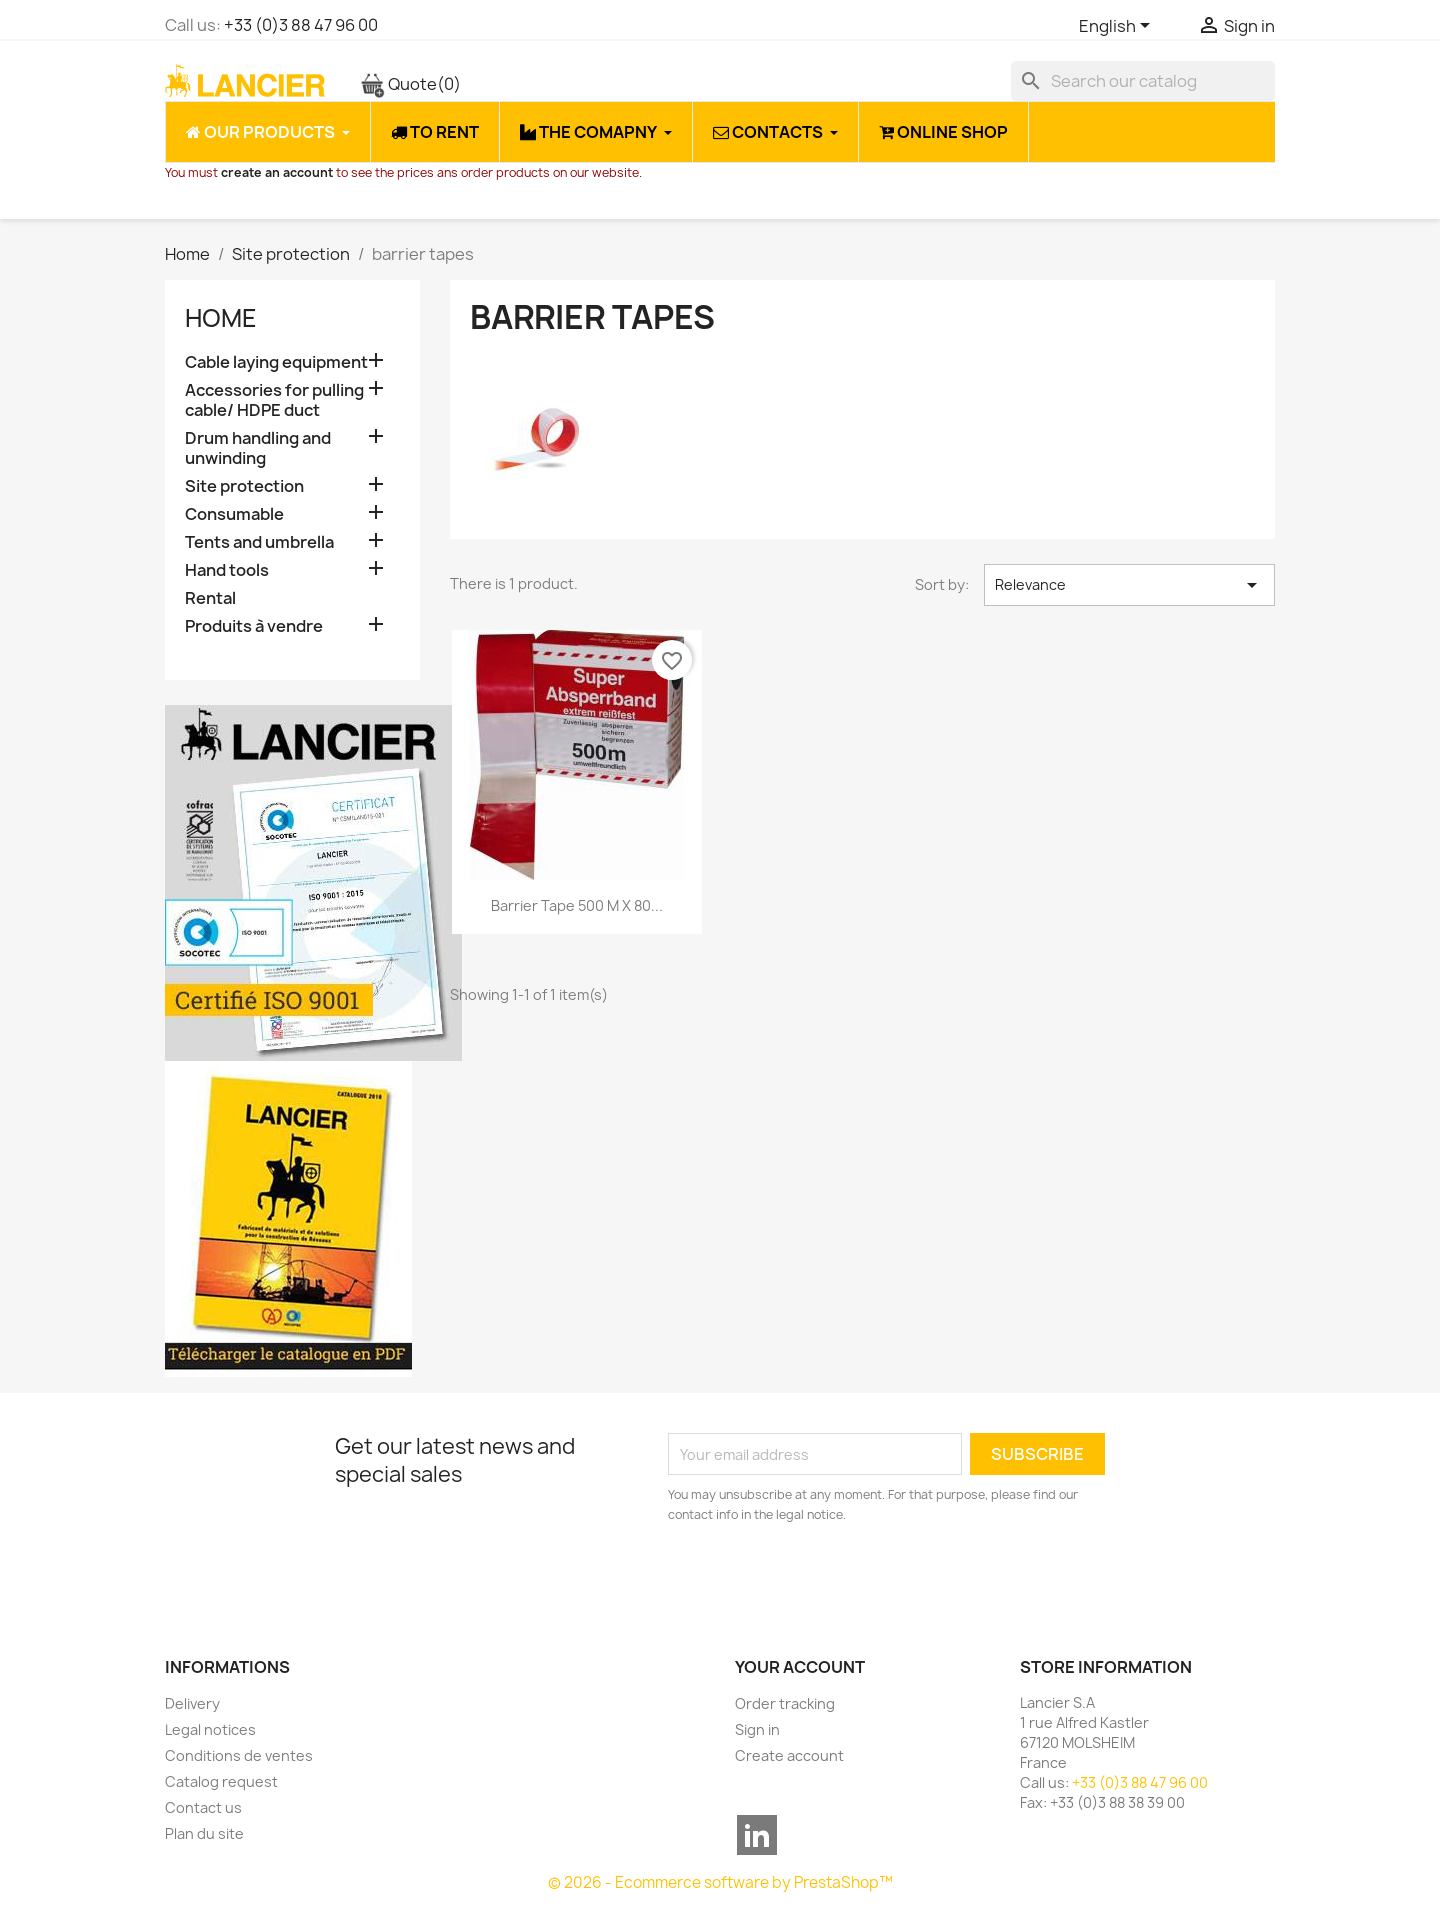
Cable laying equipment (276, 362)
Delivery (192, 1703)
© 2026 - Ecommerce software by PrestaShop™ (720, 1882)
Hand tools (227, 570)
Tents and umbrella (259, 542)
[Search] (1143, 81)
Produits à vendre (254, 626)
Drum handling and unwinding (258, 448)
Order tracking (785, 1703)
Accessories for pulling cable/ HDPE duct (274, 400)
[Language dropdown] (1118, 27)
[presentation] (835, 1580)
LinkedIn (757, 1835)
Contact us (203, 1807)
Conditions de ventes (239, 1755)
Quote (410, 84)
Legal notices (210, 1729)
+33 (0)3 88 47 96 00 (301, 25)
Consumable (234, 514)
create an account (277, 172)
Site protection (244, 486)
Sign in (757, 1729)
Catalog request (221, 1781)
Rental (210, 598)
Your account (800, 1667)
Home (221, 318)
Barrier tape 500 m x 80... (577, 905)
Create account (789, 1755)
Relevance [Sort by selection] (1129, 585)
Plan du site (204, 1833)
